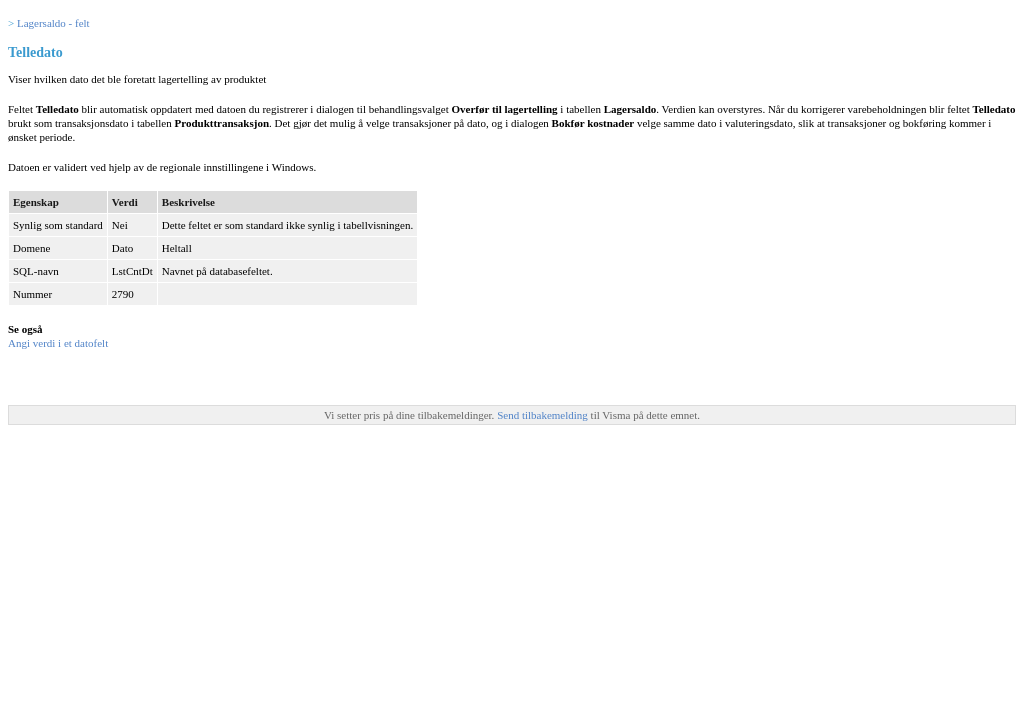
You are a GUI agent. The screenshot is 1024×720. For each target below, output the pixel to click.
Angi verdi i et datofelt (58, 343)
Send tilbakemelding (543, 415)
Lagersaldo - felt (53, 23)
